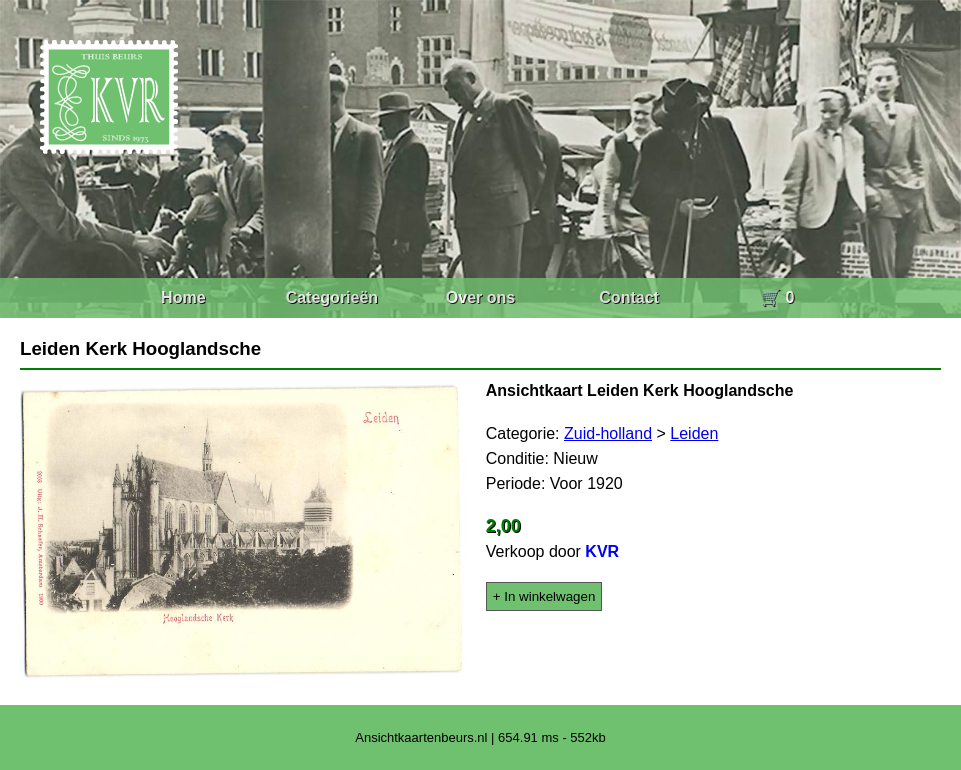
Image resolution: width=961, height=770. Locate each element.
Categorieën (332, 297)
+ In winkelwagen (544, 596)
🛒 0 (777, 297)
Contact (629, 297)
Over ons (480, 297)
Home (183, 297)
